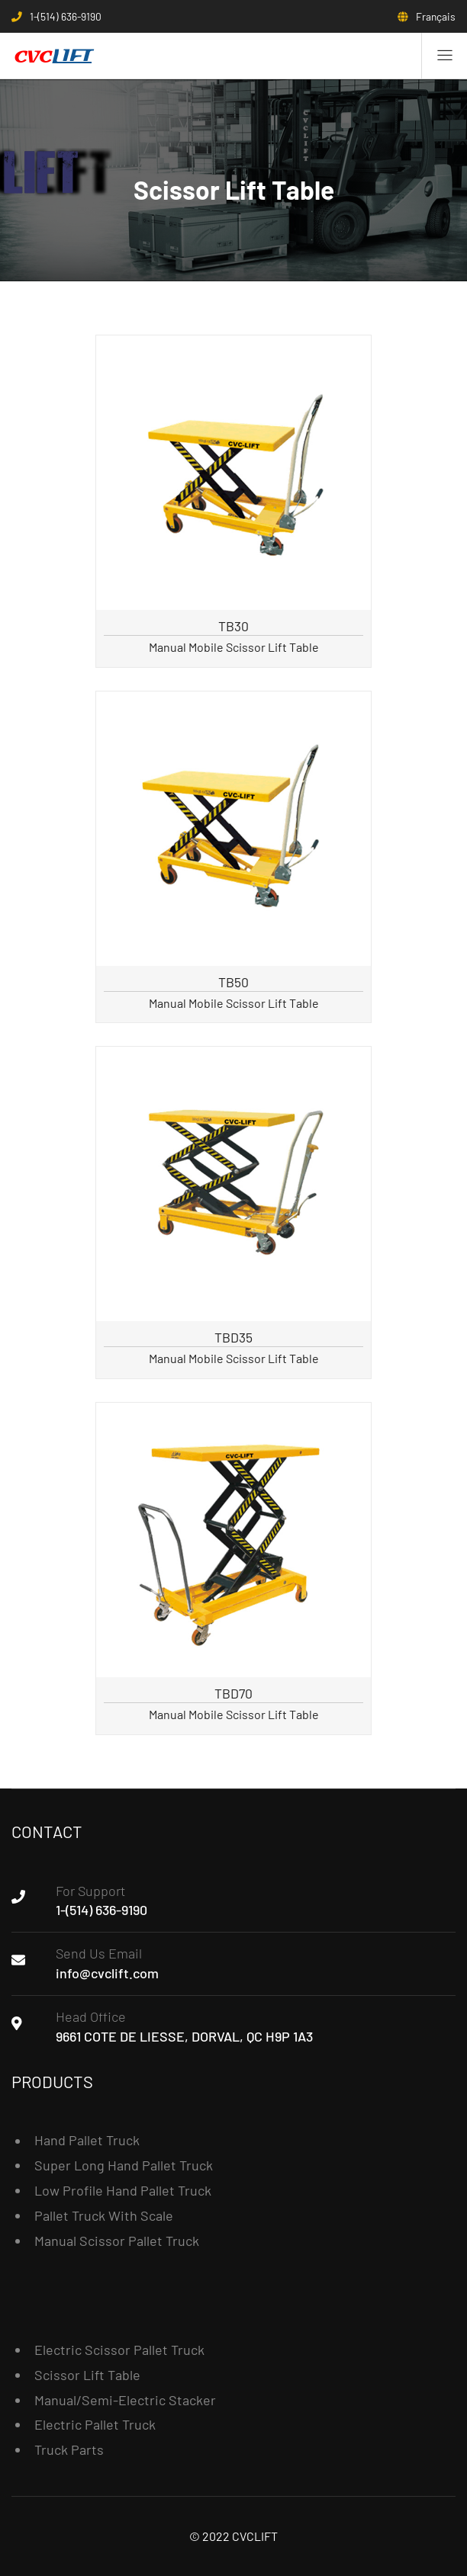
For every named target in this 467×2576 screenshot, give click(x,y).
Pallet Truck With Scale (103, 2215)
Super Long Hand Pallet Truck (123, 2165)
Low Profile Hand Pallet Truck (122, 2190)
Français (436, 16)
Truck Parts (69, 2449)
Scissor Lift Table (87, 2374)
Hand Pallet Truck (87, 2140)
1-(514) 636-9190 (101, 1909)
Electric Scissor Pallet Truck (119, 2349)
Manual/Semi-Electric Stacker (125, 2400)
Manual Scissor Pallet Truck (116, 2240)
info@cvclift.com (107, 1973)
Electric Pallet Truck (95, 2424)
